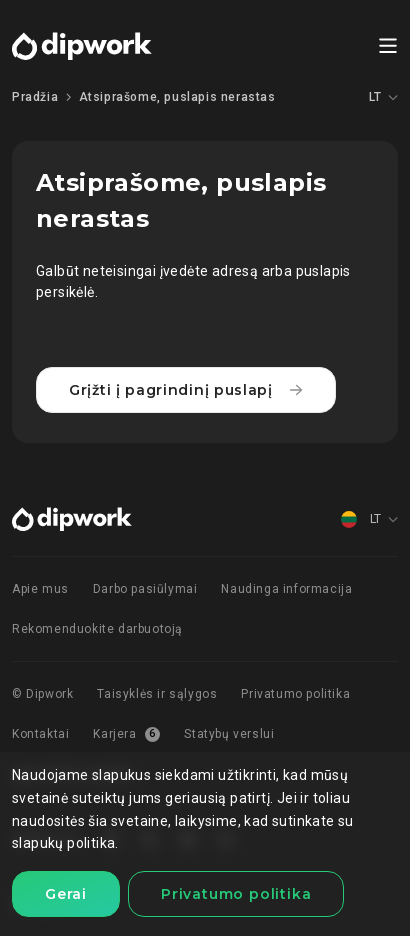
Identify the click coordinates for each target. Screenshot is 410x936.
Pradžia (35, 97)
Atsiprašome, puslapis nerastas (177, 97)
